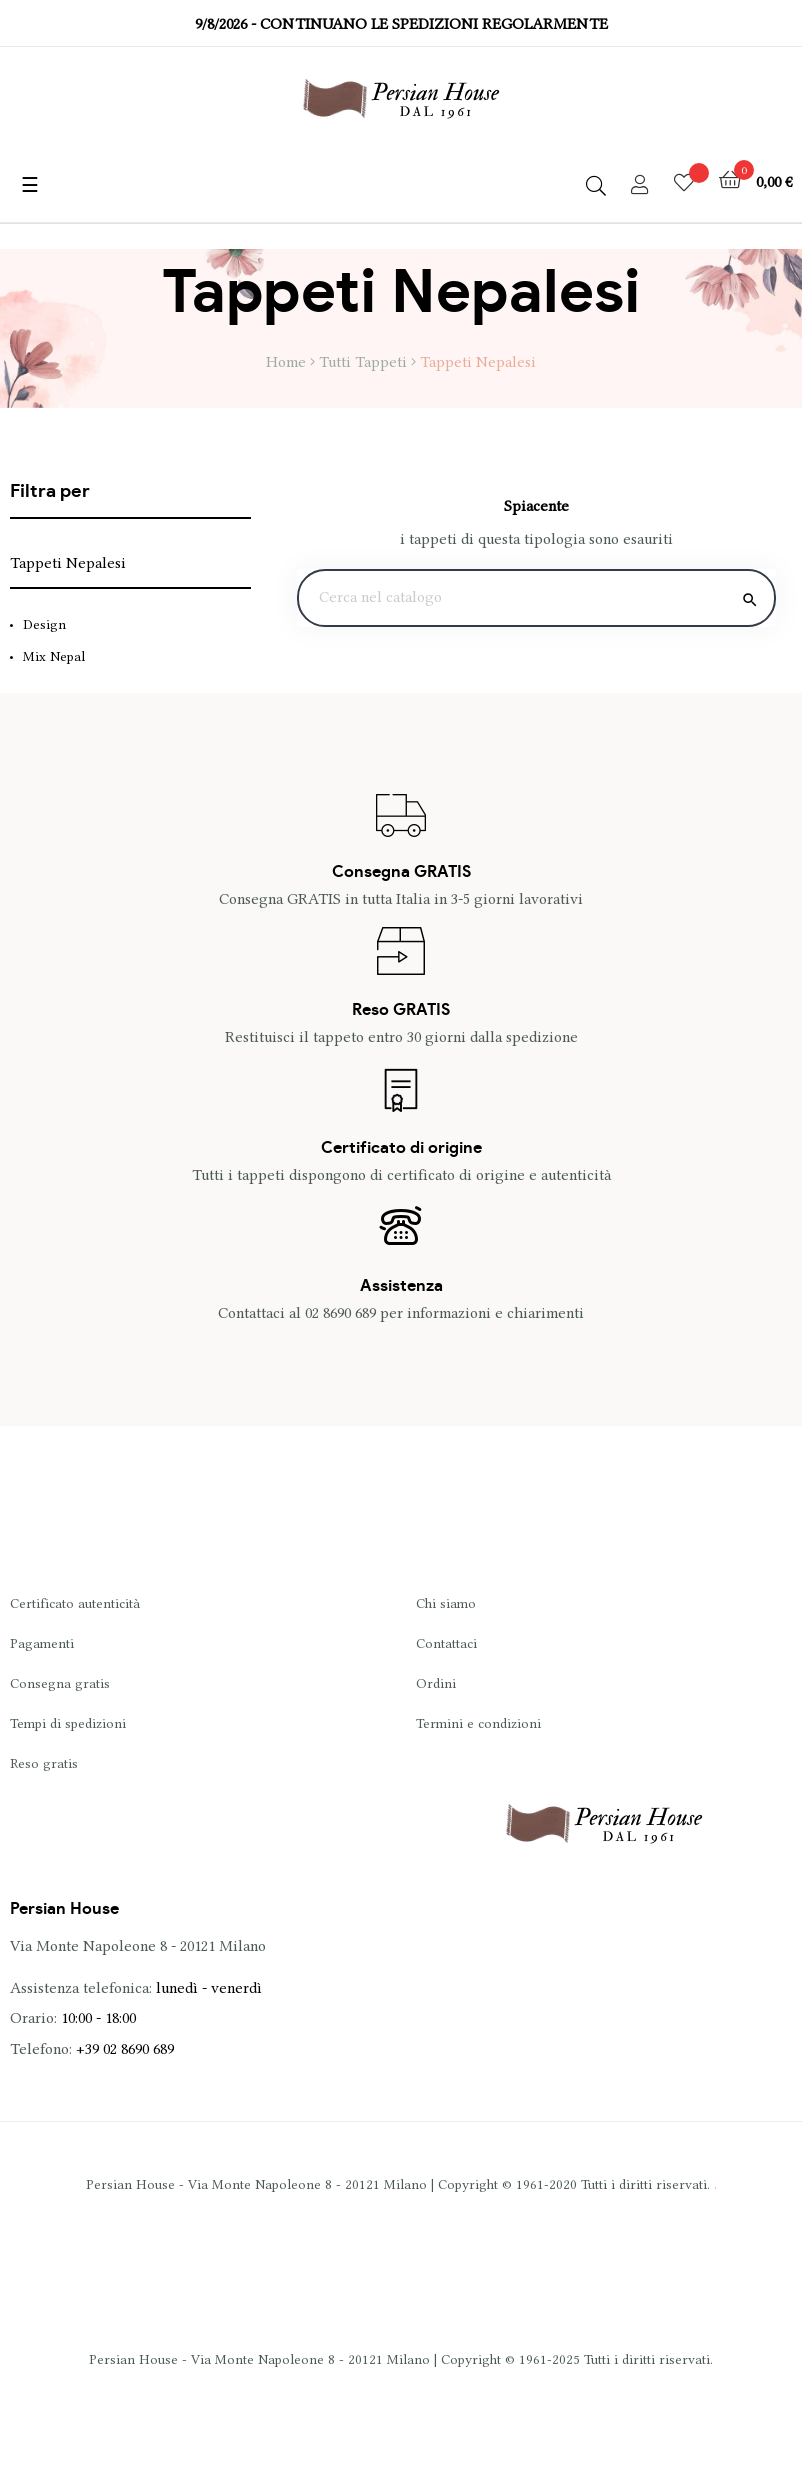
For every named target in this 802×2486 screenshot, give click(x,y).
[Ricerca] (536, 598)
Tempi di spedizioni (68, 1723)
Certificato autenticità (75, 1603)
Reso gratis (44, 1763)
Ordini (436, 1683)
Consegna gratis (60, 1683)
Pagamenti (42, 1643)
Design (44, 624)
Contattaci (446, 1643)
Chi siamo (446, 1603)
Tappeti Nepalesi (68, 563)
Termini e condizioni (478, 1723)
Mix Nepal (54, 656)
